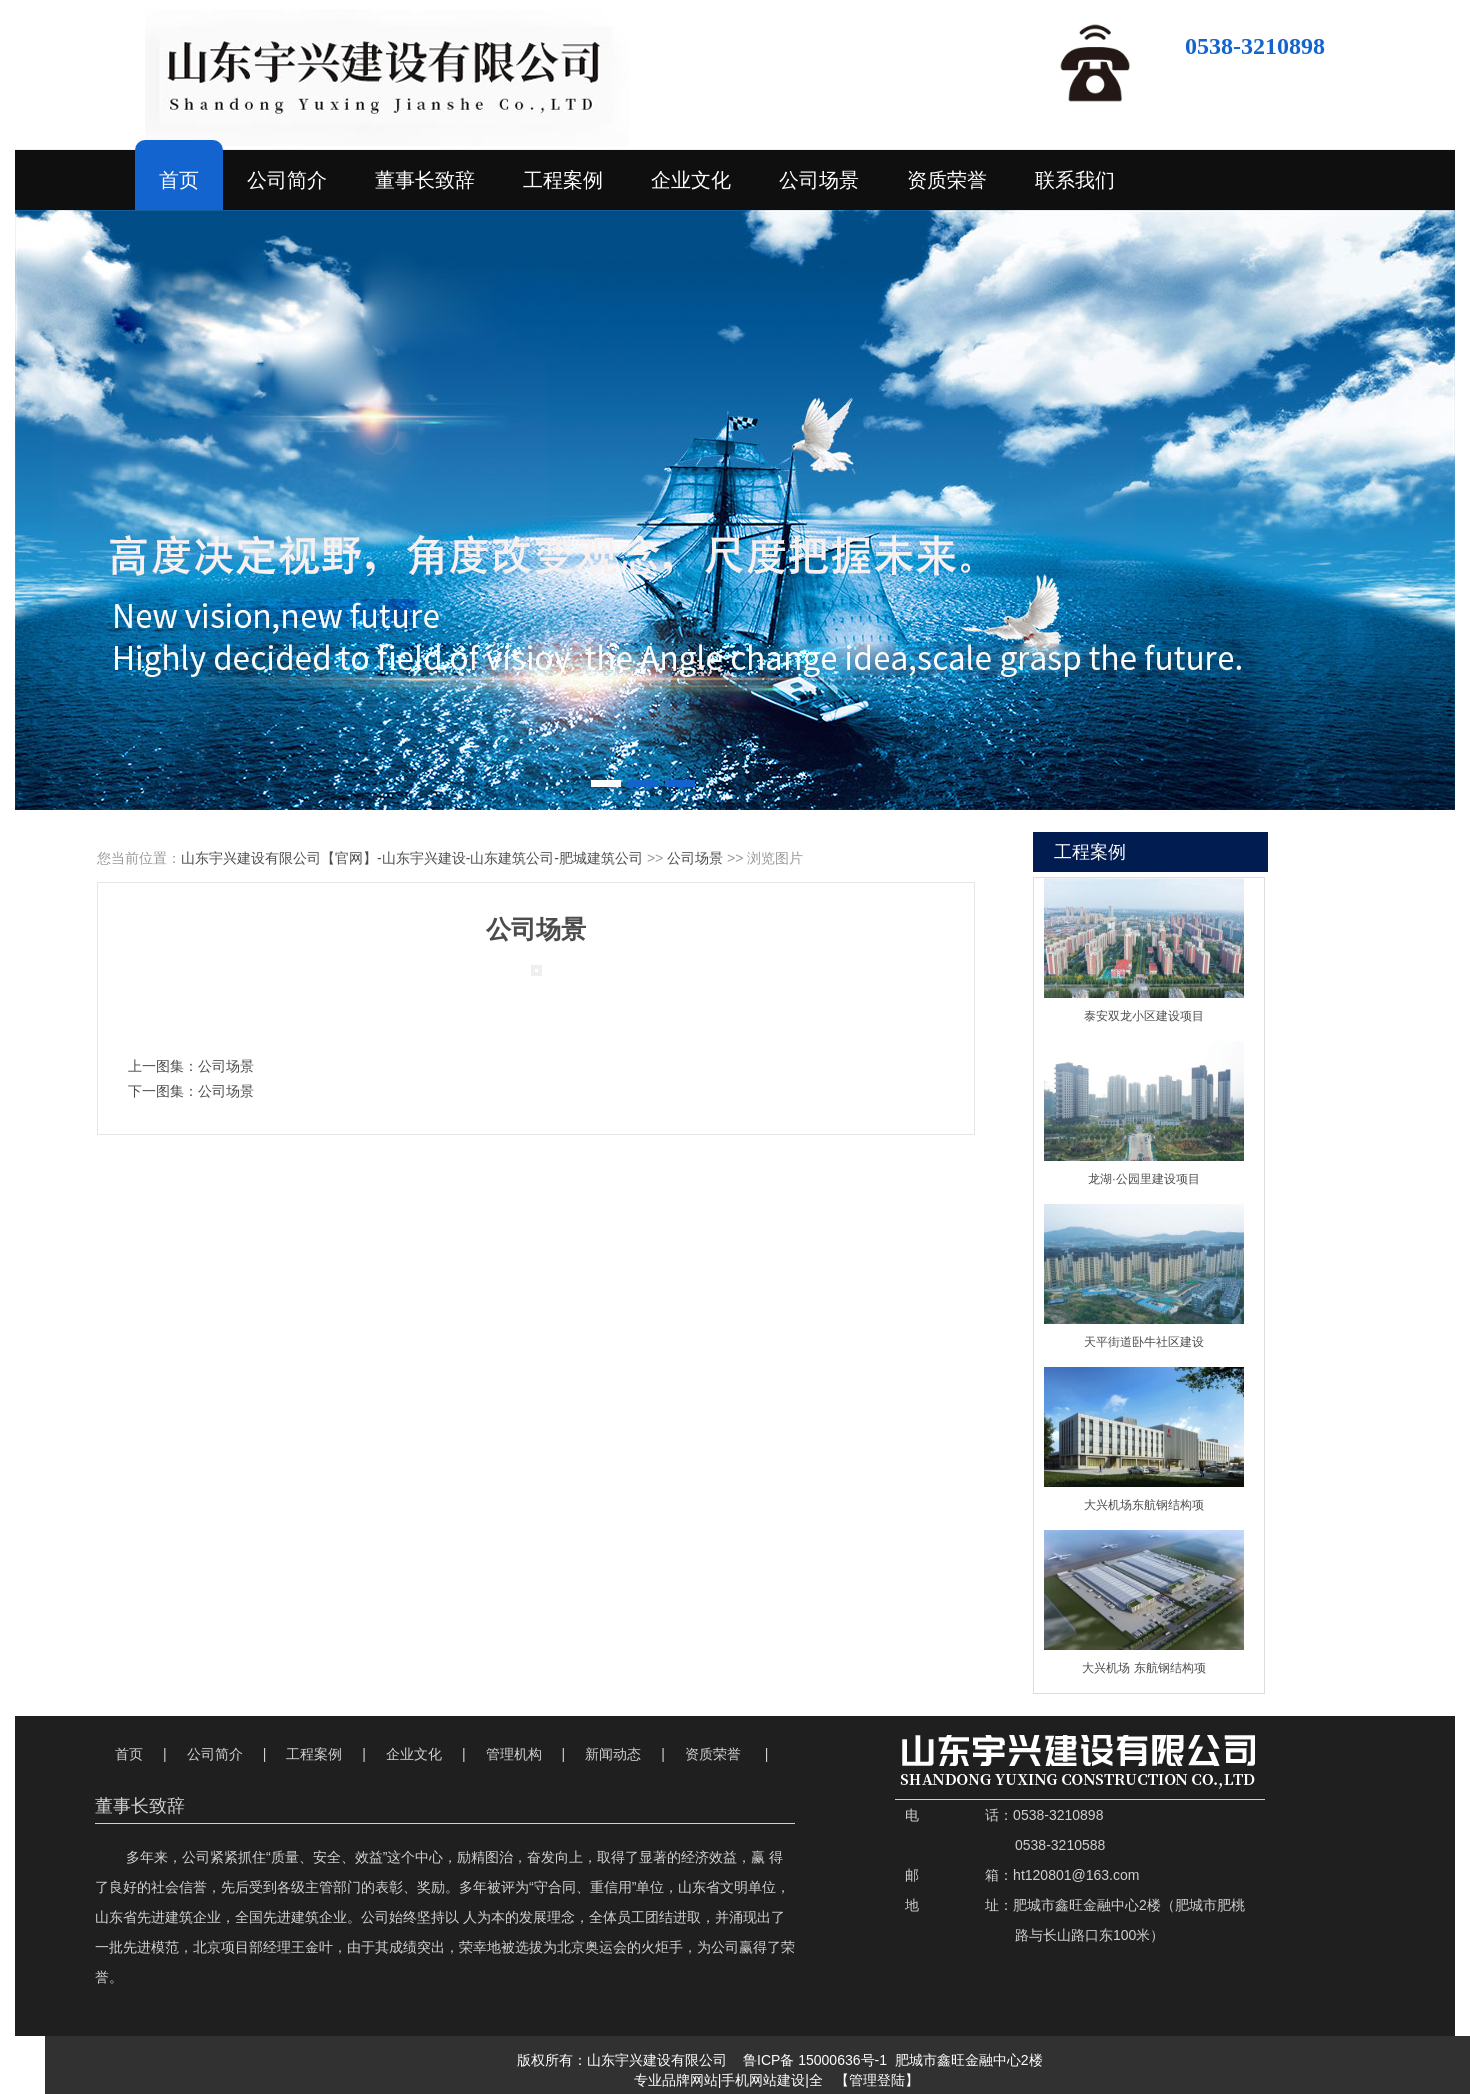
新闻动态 (613, 1754)
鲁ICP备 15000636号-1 (815, 2060)
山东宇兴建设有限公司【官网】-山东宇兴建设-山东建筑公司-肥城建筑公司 (412, 858)
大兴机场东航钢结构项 (1144, 1505)
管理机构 (514, 1754)
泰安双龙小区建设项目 (1144, 1016)
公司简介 (287, 180)
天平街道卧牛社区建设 (1144, 1342)
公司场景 (819, 180)
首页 (179, 180)
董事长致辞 (425, 180)
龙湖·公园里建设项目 (1143, 1179)
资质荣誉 (947, 180)
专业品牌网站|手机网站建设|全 (730, 2080)
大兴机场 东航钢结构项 (1143, 1668)
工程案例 (563, 180)
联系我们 (1075, 180)
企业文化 (691, 180)
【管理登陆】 (877, 2080)
